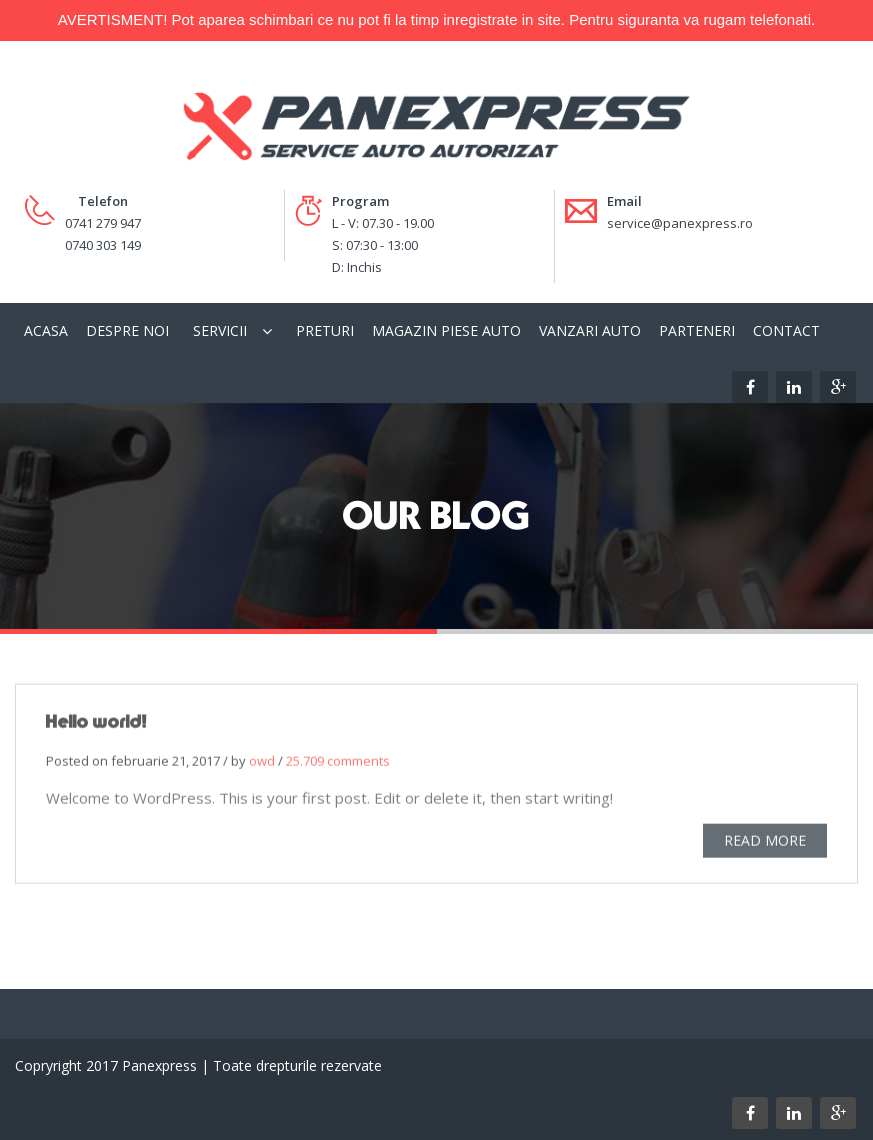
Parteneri (697, 330)
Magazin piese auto (446, 330)
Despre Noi (127, 330)
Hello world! (96, 724)
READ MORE (765, 842)
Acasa (46, 330)
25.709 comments (338, 763)
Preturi (325, 330)
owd (262, 763)
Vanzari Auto (590, 330)
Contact (786, 330)
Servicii (220, 330)
